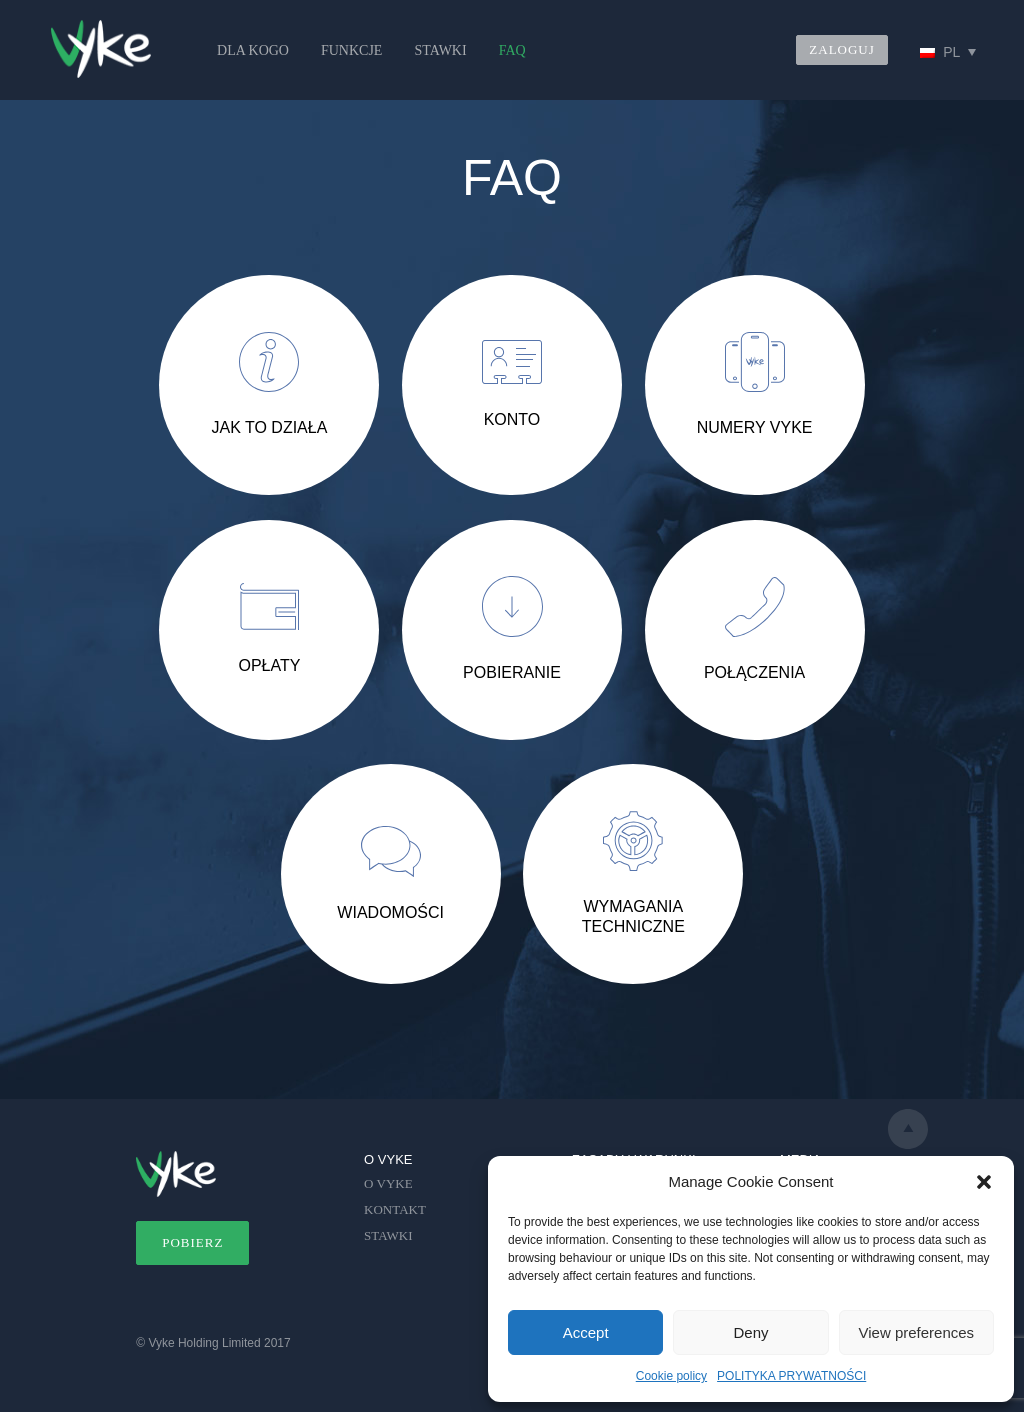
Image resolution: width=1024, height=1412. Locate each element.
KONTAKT (395, 1209)
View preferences (917, 1332)
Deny (750, 1332)
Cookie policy (671, 1376)
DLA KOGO (253, 50)
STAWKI (440, 50)
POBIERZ (192, 1242)
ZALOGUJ (842, 49)
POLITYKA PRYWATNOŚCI (791, 1376)
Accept (586, 1332)
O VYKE (388, 1183)
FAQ (512, 50)
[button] (984, 1182)
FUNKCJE (351, 50)
